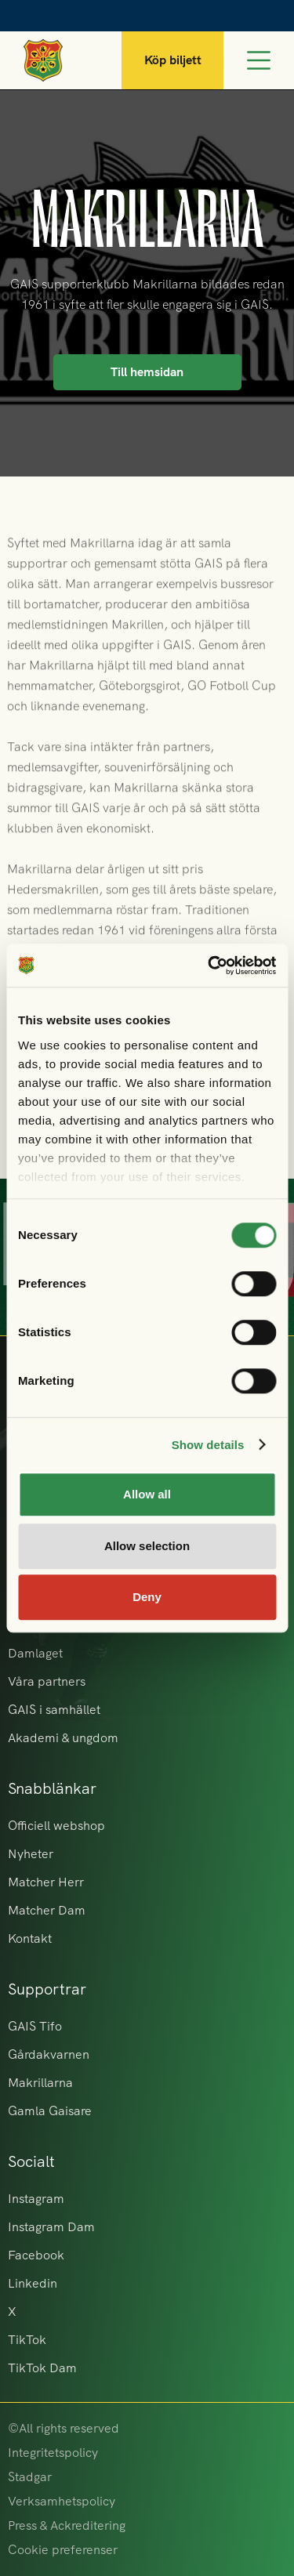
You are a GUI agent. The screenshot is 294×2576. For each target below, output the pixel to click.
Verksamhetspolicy (61, 2501)
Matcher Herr (46, 1882)
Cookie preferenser (63, 2550)
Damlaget (35, 1653)
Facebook (36, 2255)
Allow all (147, 1494)
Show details (208, 1444)
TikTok (27, 2339)
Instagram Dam (51, 2227)
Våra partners (46, 1681)
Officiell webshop (56, 1825)
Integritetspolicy (53, 2452)
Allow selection (147, 1545)
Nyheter (30, 1854)
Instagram (36, 2198)
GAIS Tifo (35, 2026)
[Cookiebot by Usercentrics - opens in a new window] (209, 965)
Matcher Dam (46, 1910)
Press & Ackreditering (66, 2525)
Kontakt (30, 1938)
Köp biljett (172, 60)
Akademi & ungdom (63, 1738)
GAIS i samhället (54, 1709)
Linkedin (32, 2283)
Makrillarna (40, 2082)
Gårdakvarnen (48, 2054)
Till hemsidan (147, 372)
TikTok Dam (42, 2368)
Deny (147, 1596)
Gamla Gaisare (50, 2111)
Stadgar (30, 2477)
